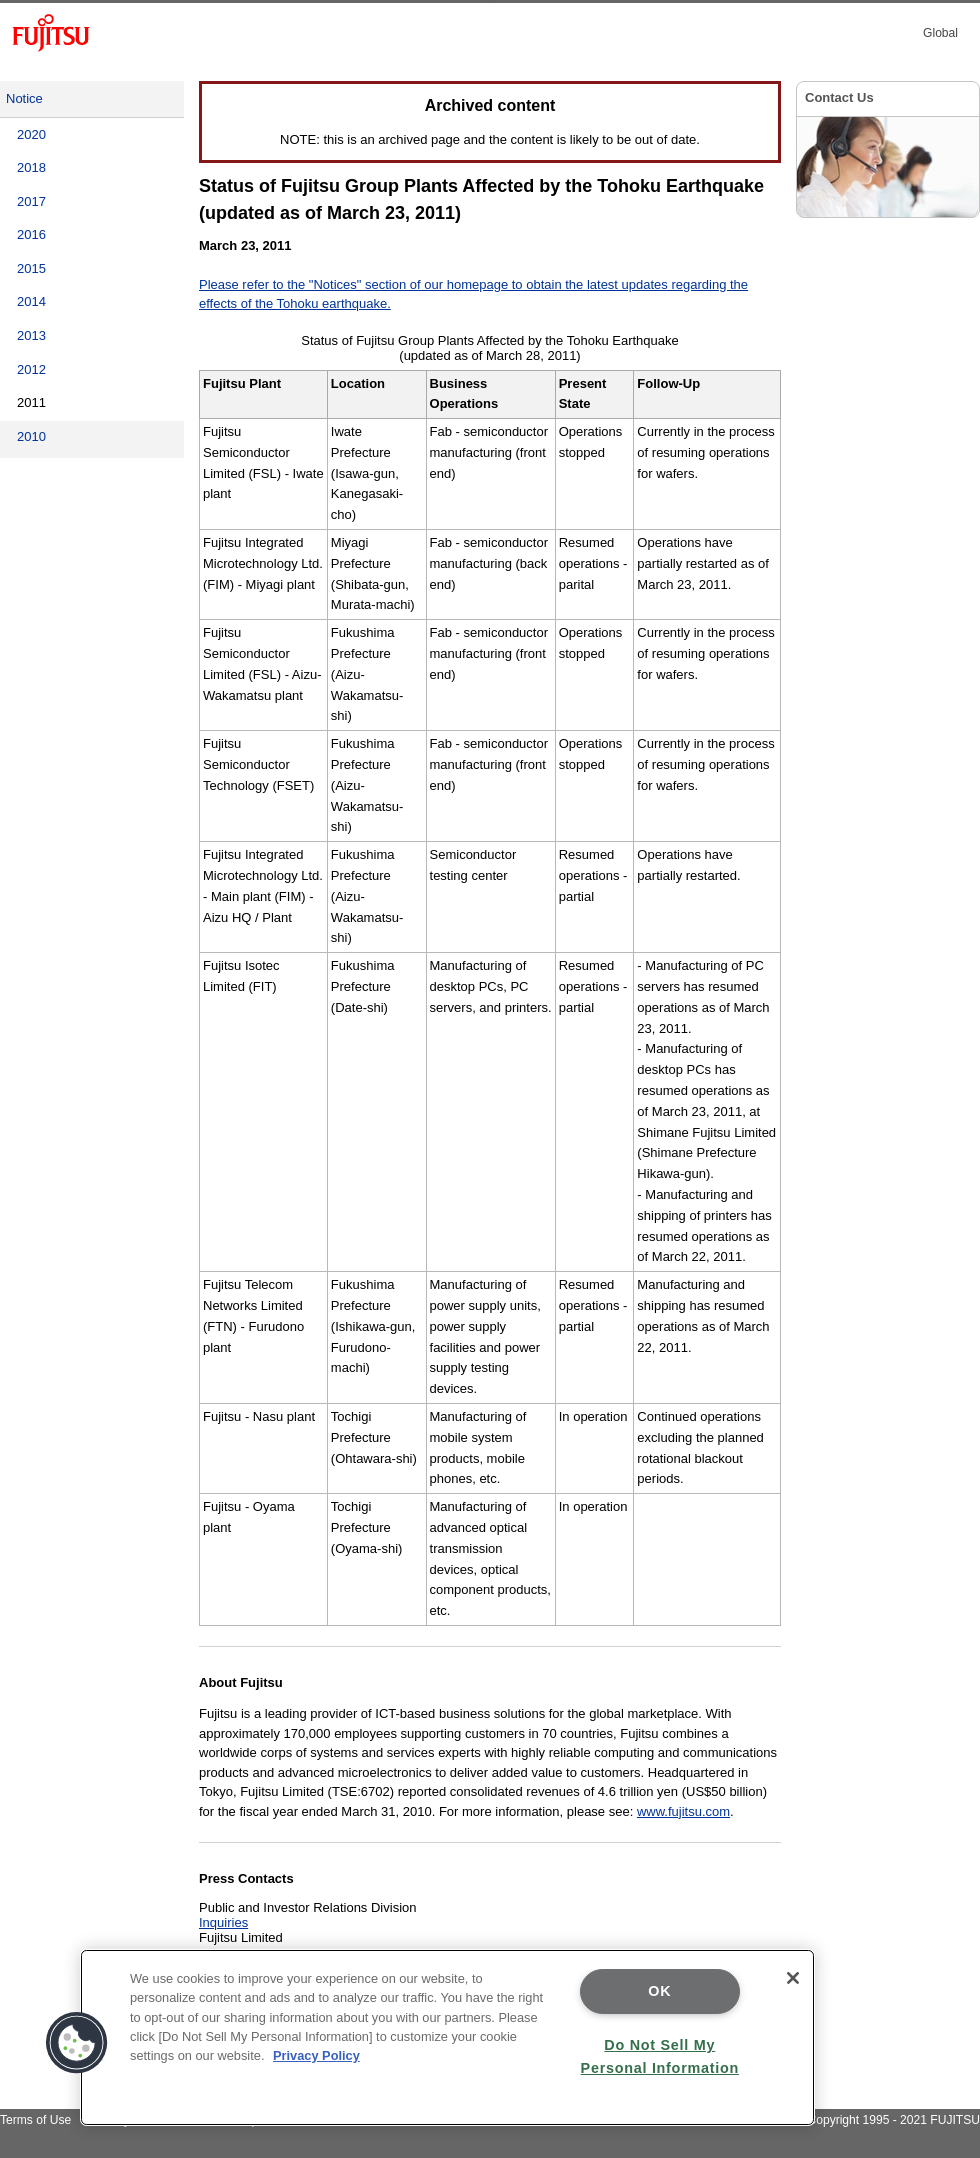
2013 (31, 335)
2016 (31, 234)
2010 (31, 436)
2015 (31, 268)
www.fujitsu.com (683, 1811)
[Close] (793, 1978)
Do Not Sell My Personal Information (660, 2056)
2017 (31, 201)
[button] (77, 2043)
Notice (24, 98)
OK (659, 1991)
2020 (31, 134)
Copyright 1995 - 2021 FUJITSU (893, 2120)
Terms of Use (35, 2120)
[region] (447, 2037)
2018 (31, 167)
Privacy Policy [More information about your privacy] (316, 2055)
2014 (31, 301)
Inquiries (223, 1922)
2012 (31, 369)
